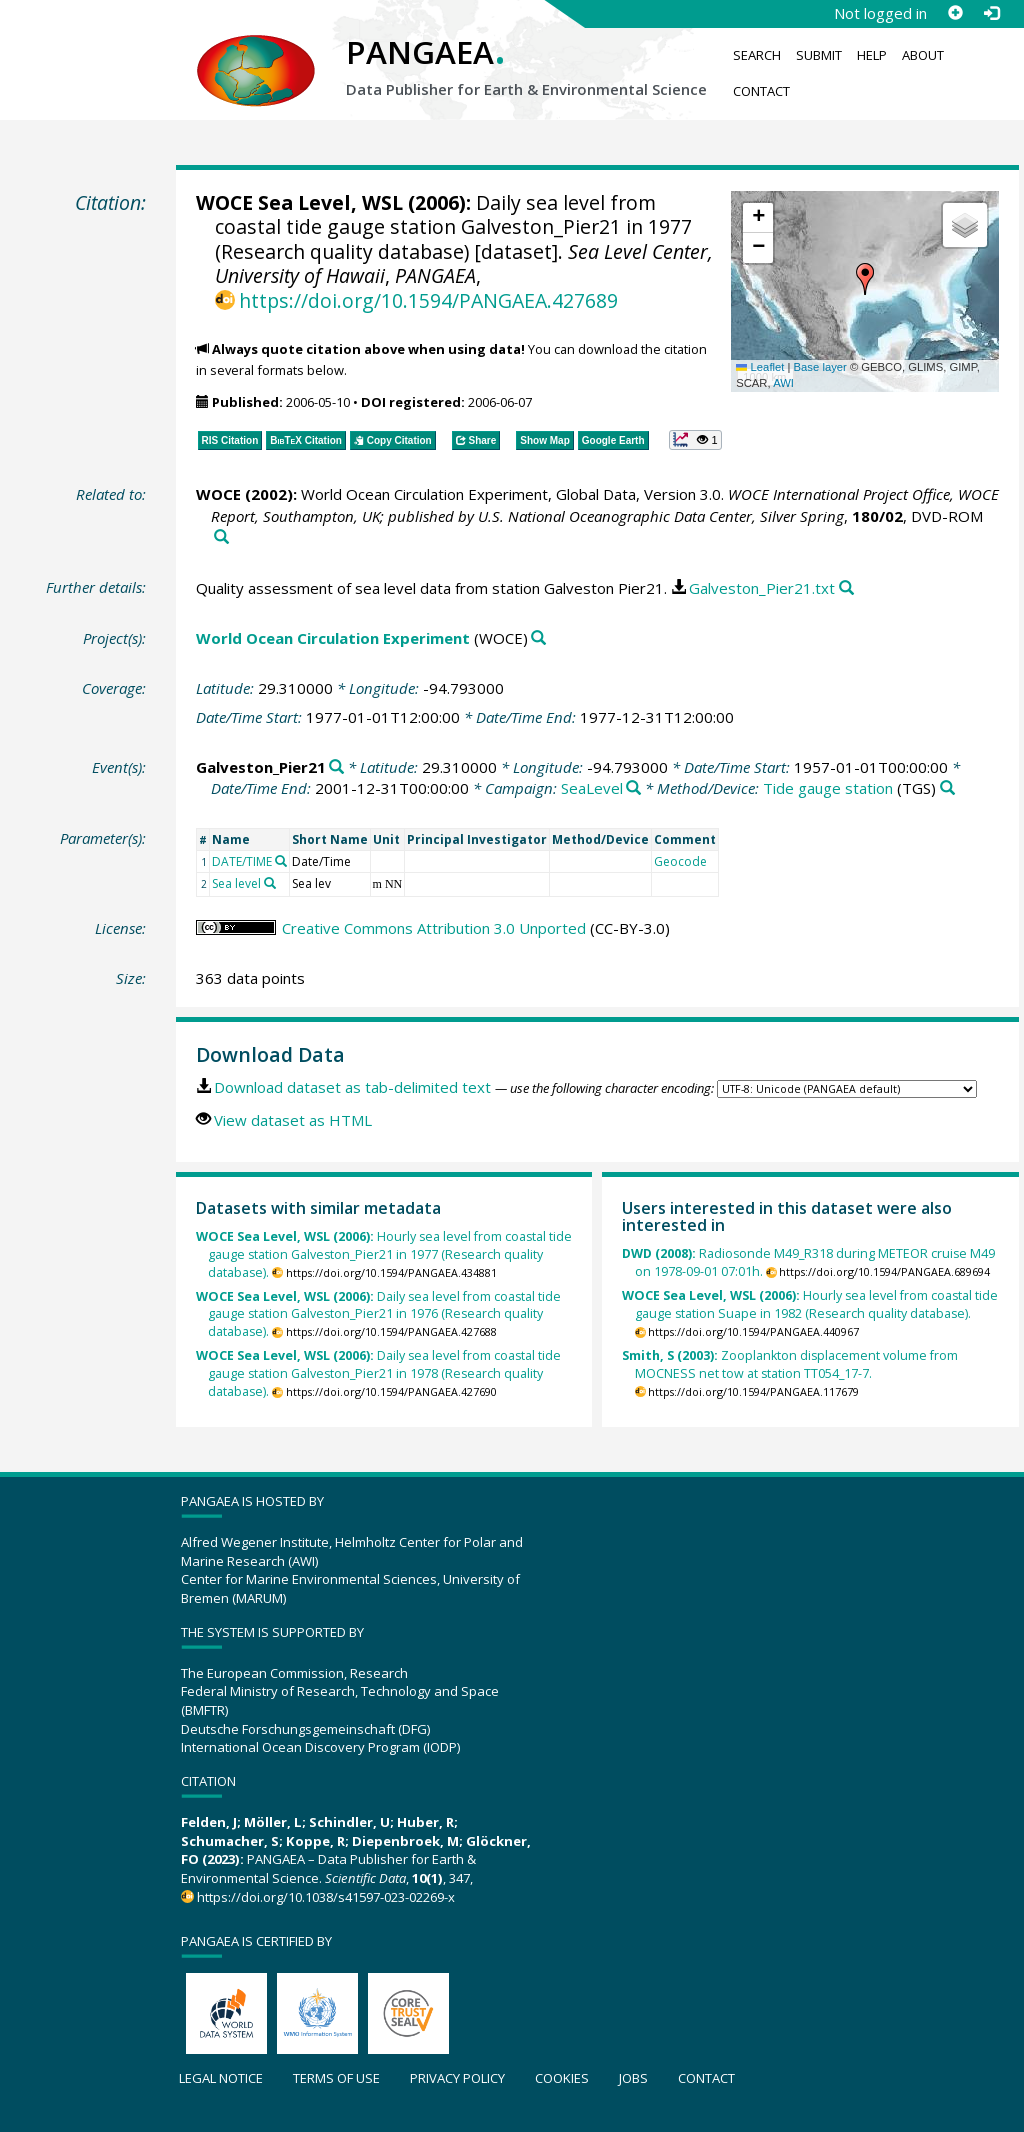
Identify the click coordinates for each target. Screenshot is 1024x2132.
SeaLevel (592, 788)
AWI (783, 383)
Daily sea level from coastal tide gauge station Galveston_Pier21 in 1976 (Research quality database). (378, 1314)
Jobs (633, 2078)
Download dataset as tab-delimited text (352, 1087)
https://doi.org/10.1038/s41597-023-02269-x (326, 1897)
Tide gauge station (828, 788)
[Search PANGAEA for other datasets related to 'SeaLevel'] (633, 788)
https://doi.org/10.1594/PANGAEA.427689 (428, 300)
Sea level (236, 883)
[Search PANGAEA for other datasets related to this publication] (221, 537)
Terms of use (336, 2078)
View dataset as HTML (293, 1120)
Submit (819, 55)
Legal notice (221, 2078)
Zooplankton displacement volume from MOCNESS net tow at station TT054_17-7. (790, 1364)
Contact (761, 91)
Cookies (562, 2078)
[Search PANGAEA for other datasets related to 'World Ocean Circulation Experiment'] (538, 638)
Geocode (680, 861)
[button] (865, 279)
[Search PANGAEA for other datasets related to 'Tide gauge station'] (947, 788)
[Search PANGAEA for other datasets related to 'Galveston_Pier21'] (336, 767)
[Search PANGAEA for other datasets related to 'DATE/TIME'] (281, 861)
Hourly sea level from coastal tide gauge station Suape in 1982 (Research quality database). (810, 1304)
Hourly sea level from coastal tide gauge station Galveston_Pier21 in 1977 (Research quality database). (384, 1254)
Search (757, 55)
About (923, 55)
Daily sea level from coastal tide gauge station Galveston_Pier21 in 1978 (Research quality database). (378, 1373)
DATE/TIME (242, 861)
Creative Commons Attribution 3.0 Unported (434, 928)
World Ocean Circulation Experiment (333, 638)
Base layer (820, 367)
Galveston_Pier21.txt (762, 588)
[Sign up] (955, 13)
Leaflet (760, 367)
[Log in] (991, 13)
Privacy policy (457, 2078)
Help (872, 55)
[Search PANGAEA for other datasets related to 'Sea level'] (270, 883)
